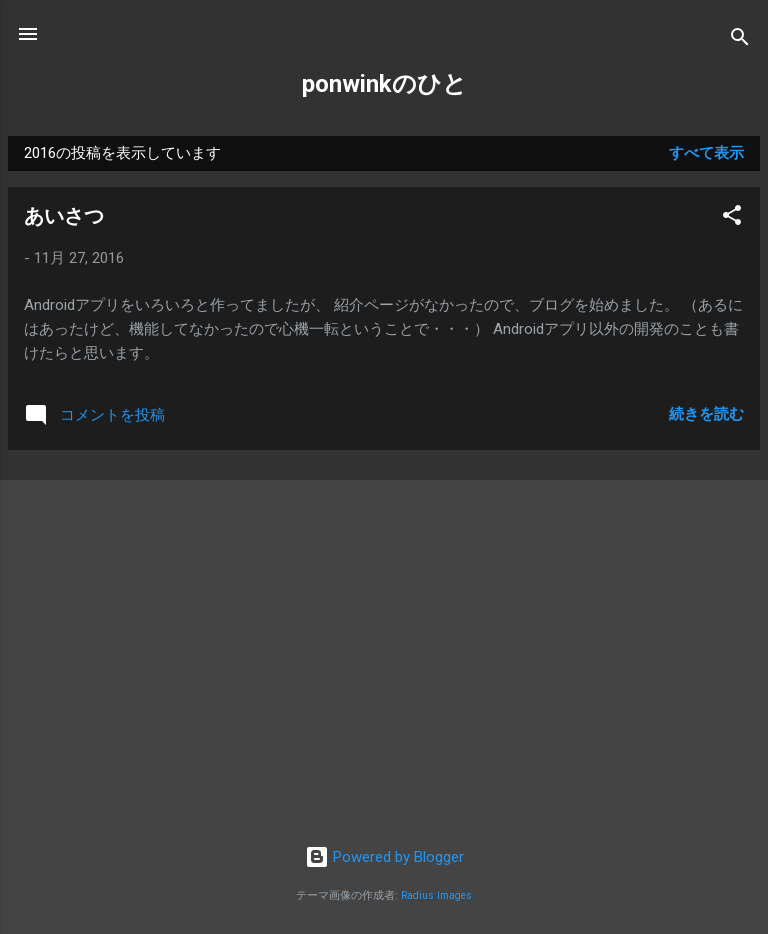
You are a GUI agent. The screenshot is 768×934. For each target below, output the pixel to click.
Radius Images (436, 895)
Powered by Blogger (384, 857)
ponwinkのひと (384, 84)
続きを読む (706, 414)
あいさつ (64, 216)
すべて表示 (706, 153)
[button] (732, 218)
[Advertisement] (384, 606)
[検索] (740, 40)
